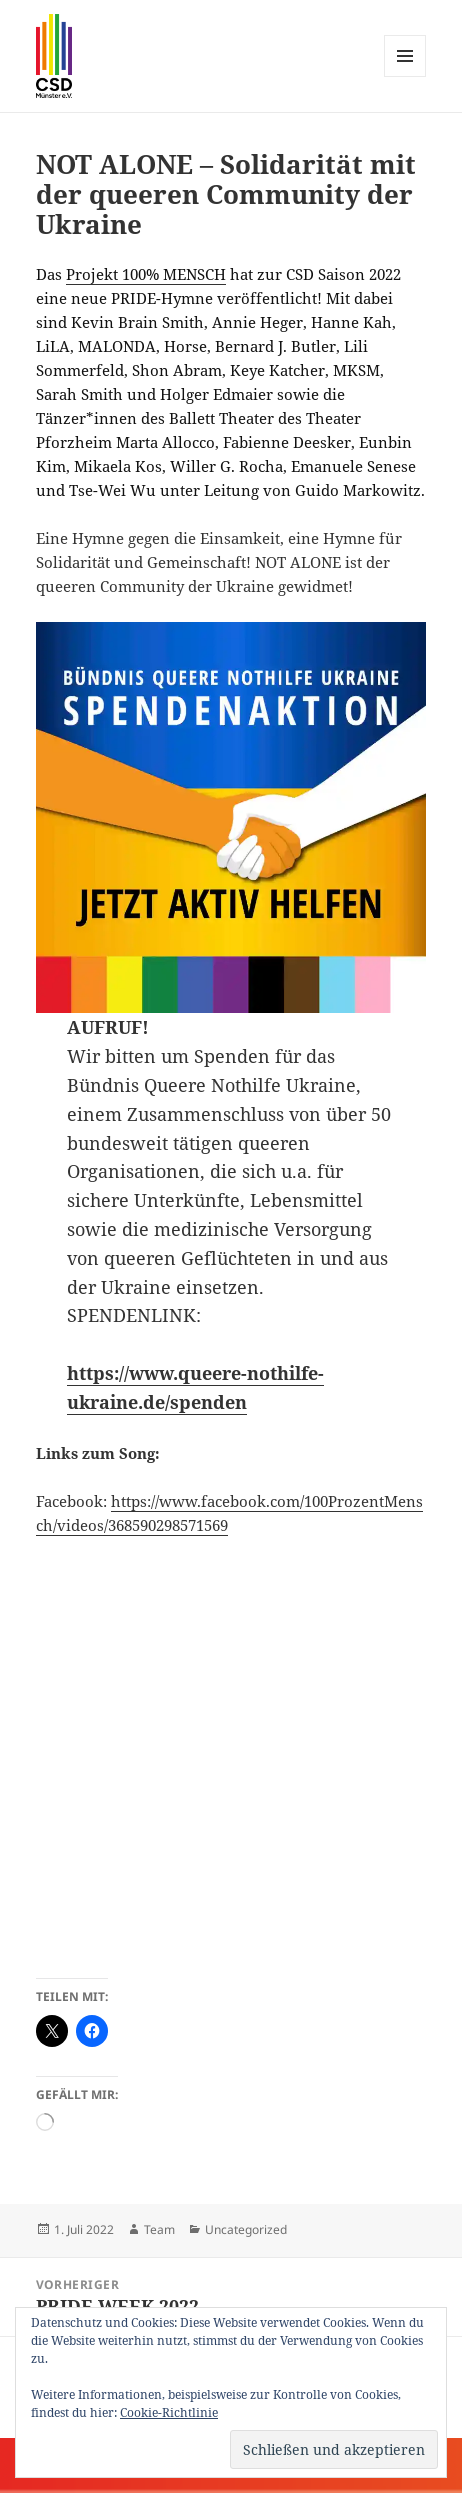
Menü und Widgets (405, 76)
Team (159, 2229)
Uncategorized (246, 2229)
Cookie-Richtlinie (169, 2412)
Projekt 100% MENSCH (146, 274)
